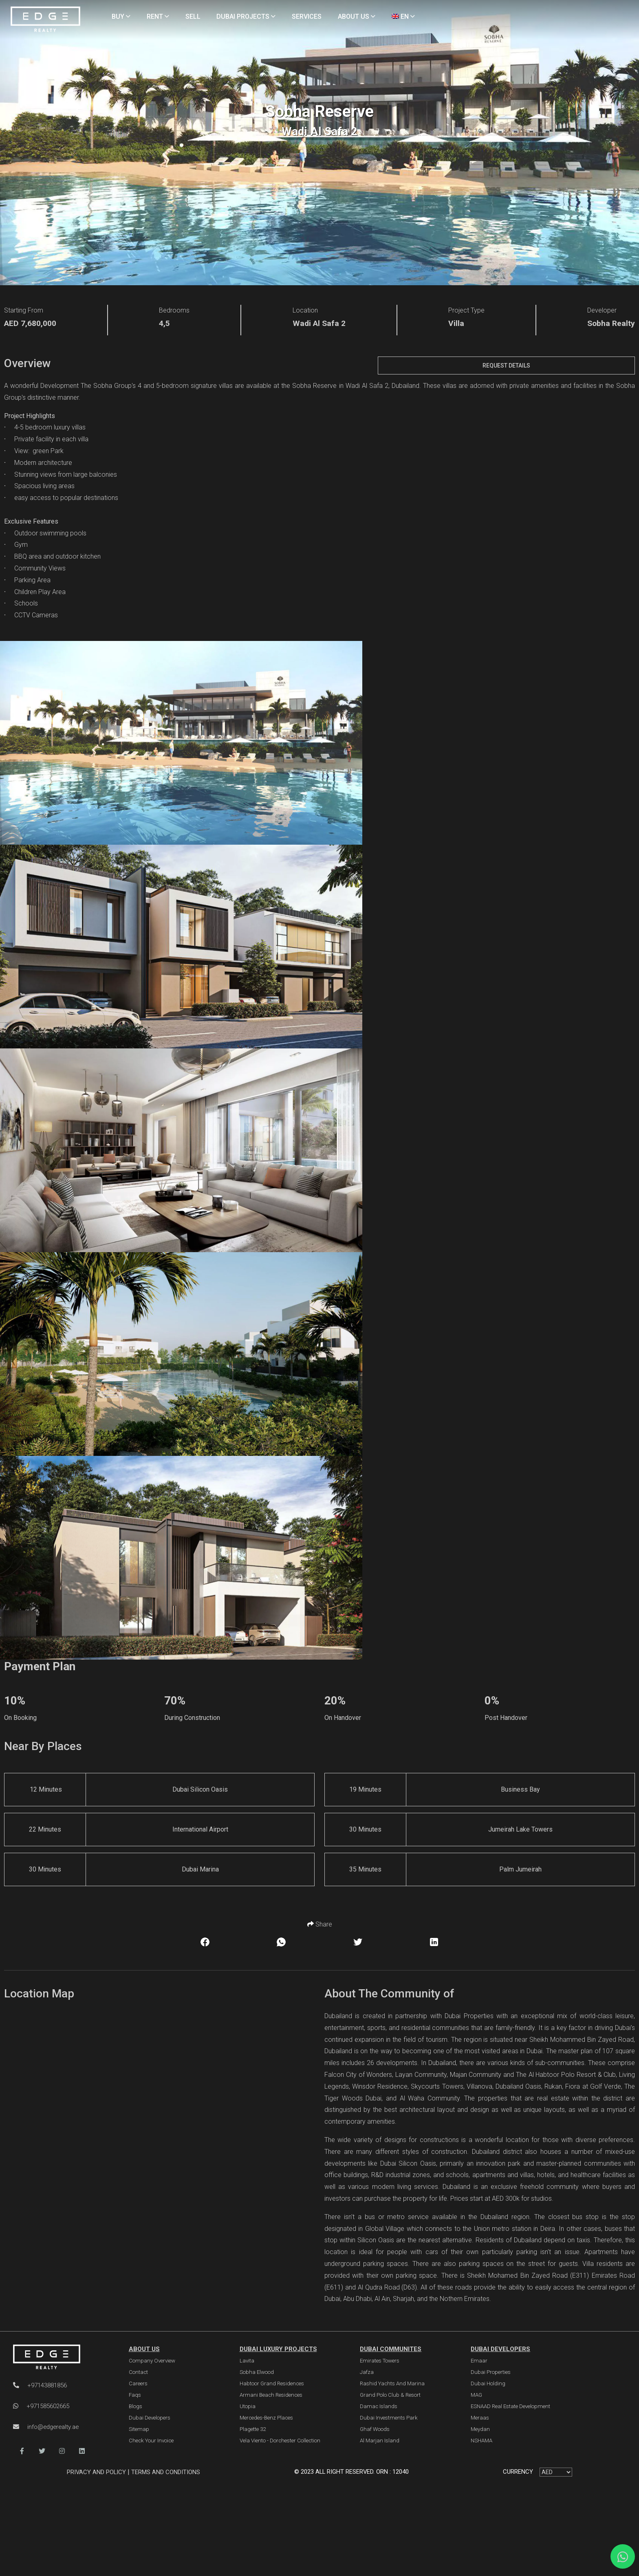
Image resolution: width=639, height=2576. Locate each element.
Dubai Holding (488, 2383)
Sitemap (139, 2429)
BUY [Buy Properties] (121, 16)
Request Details (506, 365)
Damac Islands (378, 2406)
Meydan (480, 2429)
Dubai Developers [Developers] (149, 2418)
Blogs (135, 2406)
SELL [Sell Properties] (193, 16)
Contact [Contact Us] (138, 2372)
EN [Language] (403, 16)
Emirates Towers (379, 2361)
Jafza (367, 2372)
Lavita (247, 2361)
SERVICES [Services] (307, 16)
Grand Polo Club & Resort (390, 2395)
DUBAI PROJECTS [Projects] (245, 16)
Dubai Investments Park (389, 2418)
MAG (476, 2395)
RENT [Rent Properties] (158, 16)
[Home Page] (45, 20)
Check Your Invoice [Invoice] (151, 2440)
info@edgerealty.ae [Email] (46, 2427)
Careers (138, 2383)
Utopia (248, 2406)
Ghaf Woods (375, 2429)
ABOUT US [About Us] (356, 16)
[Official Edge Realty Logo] (61, 2357)
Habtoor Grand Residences (272, 2383)
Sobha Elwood (257, 2372)
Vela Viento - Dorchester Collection (280, 2440)
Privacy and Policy (97, 2472)
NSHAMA (481, 2440)
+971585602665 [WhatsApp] (41, 2406)
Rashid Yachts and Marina (392, 2383)
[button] (22, 2451)
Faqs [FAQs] (135, 2395)
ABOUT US (144, 2349)
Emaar (479, 2361)
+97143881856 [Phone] (40, 2385)
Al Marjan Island (379, 2440)
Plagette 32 (253, 2429)
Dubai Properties (491, 2372)
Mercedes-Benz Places (266, 2418)
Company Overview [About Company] (152, 2361)
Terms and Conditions (165, 2472)
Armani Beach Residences (271, 2395)
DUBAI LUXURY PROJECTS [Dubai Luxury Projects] (278, 2349)
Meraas (480, 2418)
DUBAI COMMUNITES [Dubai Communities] (390, 2349)
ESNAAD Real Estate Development (510, 2406)
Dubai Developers (500, 2349)
